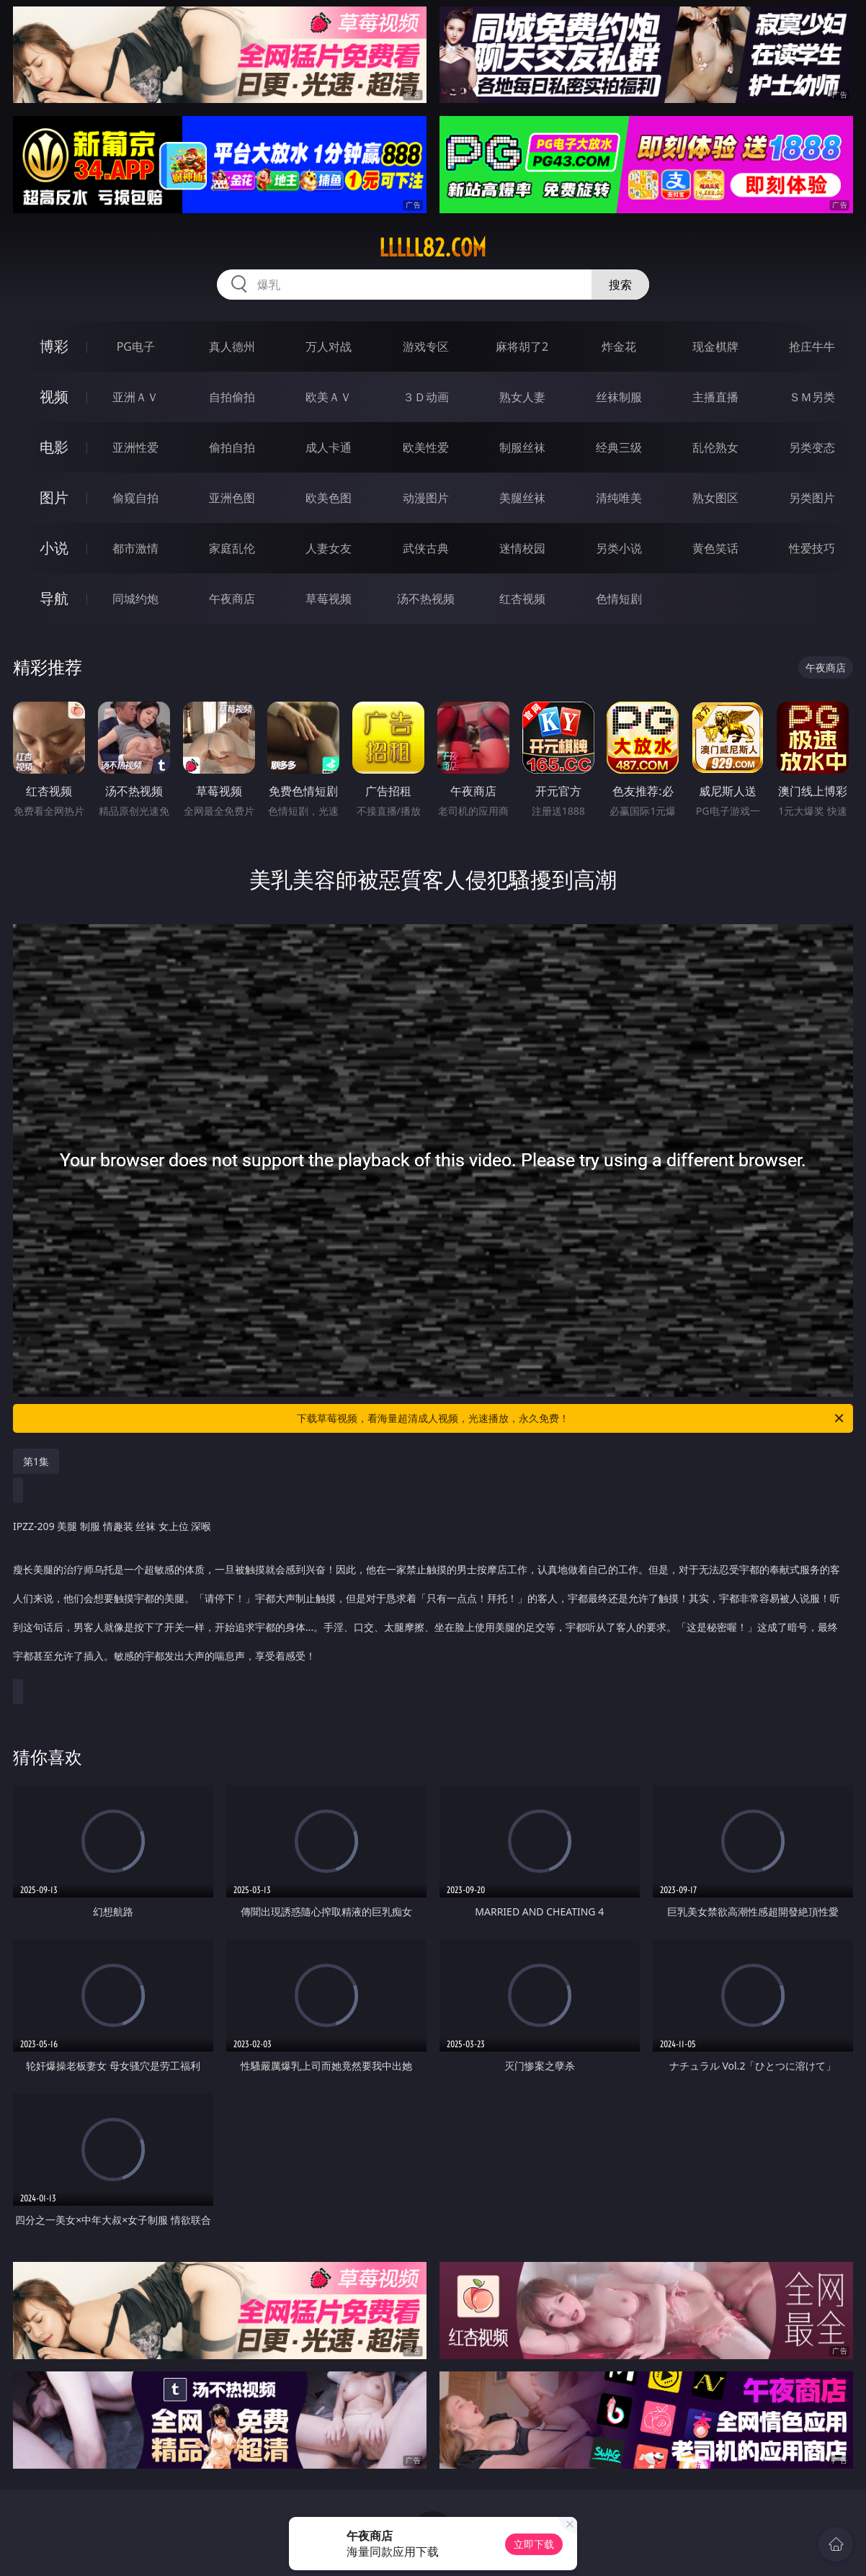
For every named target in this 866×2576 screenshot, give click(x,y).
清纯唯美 (619, 498)
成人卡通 (328, 447)
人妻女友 (328, 548)
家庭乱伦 (232, 548)
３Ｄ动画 (426, 397)
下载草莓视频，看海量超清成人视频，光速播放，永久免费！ (571, 1418)
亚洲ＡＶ (135, 397)
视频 (54, 396)
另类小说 (619, 548)
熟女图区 (715, 498)
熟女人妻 (522, 397)
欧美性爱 (426, 447)
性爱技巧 (812, 548)
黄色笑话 (715, 548)
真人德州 (232, 346)
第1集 (36, 1461)
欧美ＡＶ (328, 397)
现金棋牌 (715, 346)
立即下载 (534, 2544)
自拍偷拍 (232, 397)
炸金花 (619, 346)
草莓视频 (328, 599)
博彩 (54, 346)
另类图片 (812, 498)
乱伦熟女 (715, 447)
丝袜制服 (619, 397)
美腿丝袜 (522, 498)
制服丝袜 (522, 447)
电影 (54, 447)
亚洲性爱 (135, 447)
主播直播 (715, 397)
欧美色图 (328, 498)
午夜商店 (232, 599)
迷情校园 (522, 548)
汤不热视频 (426, 599)
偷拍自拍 (232, 447)
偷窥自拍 (135, 498)
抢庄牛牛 (812, 346)
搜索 (620, 284)
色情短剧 (619, 599)
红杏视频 (522, 599)
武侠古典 (426, 548)
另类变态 (812, 447)
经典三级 (619, 447)
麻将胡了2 (522, 346)
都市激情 (135, 548)
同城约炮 (135, 599)
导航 (54, 598)
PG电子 (136, 346)
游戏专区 (426, 346)
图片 (54, 497)
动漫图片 (426, 498)
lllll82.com (432, 247)
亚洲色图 (232, 498)
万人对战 (328, 346)
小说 (54, 548)
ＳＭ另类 (812, 397)
